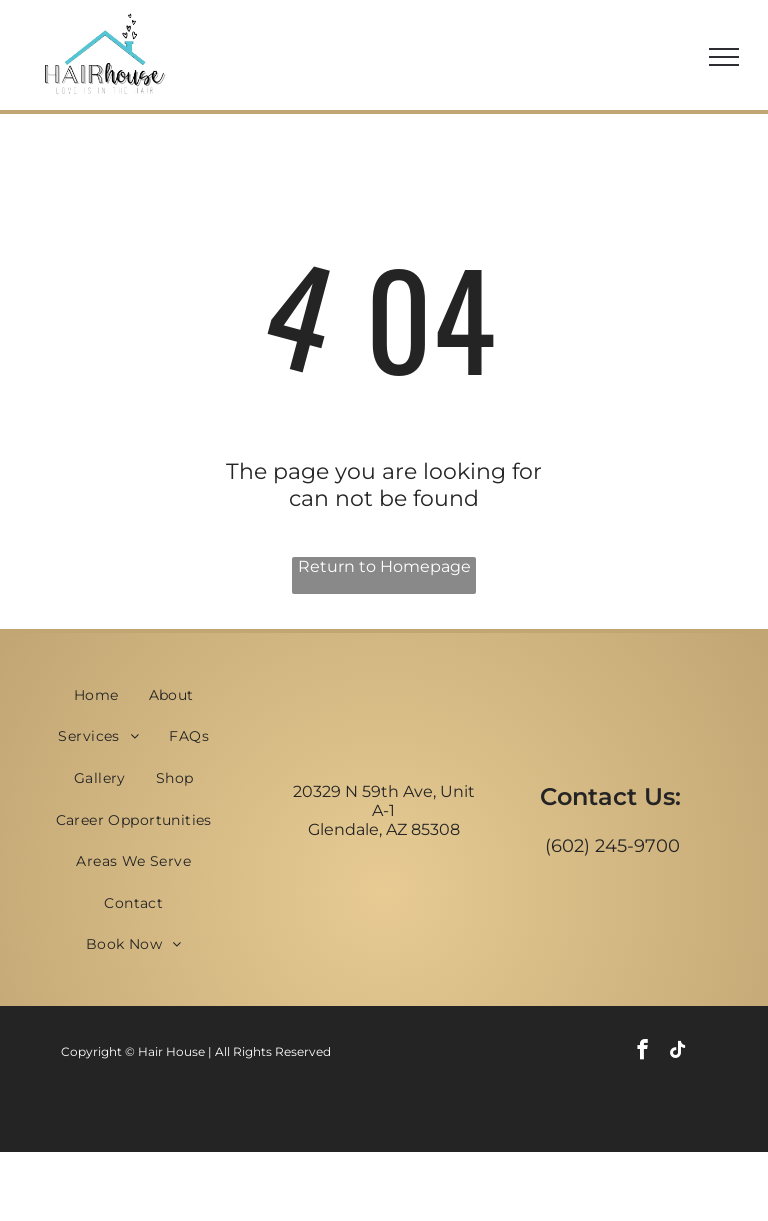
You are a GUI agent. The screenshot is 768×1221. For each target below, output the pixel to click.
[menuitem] (96, 695)
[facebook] (642, 1052)
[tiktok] (677, 1052)
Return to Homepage (384, 566)
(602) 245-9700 (612, 846)
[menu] (724, 57)
